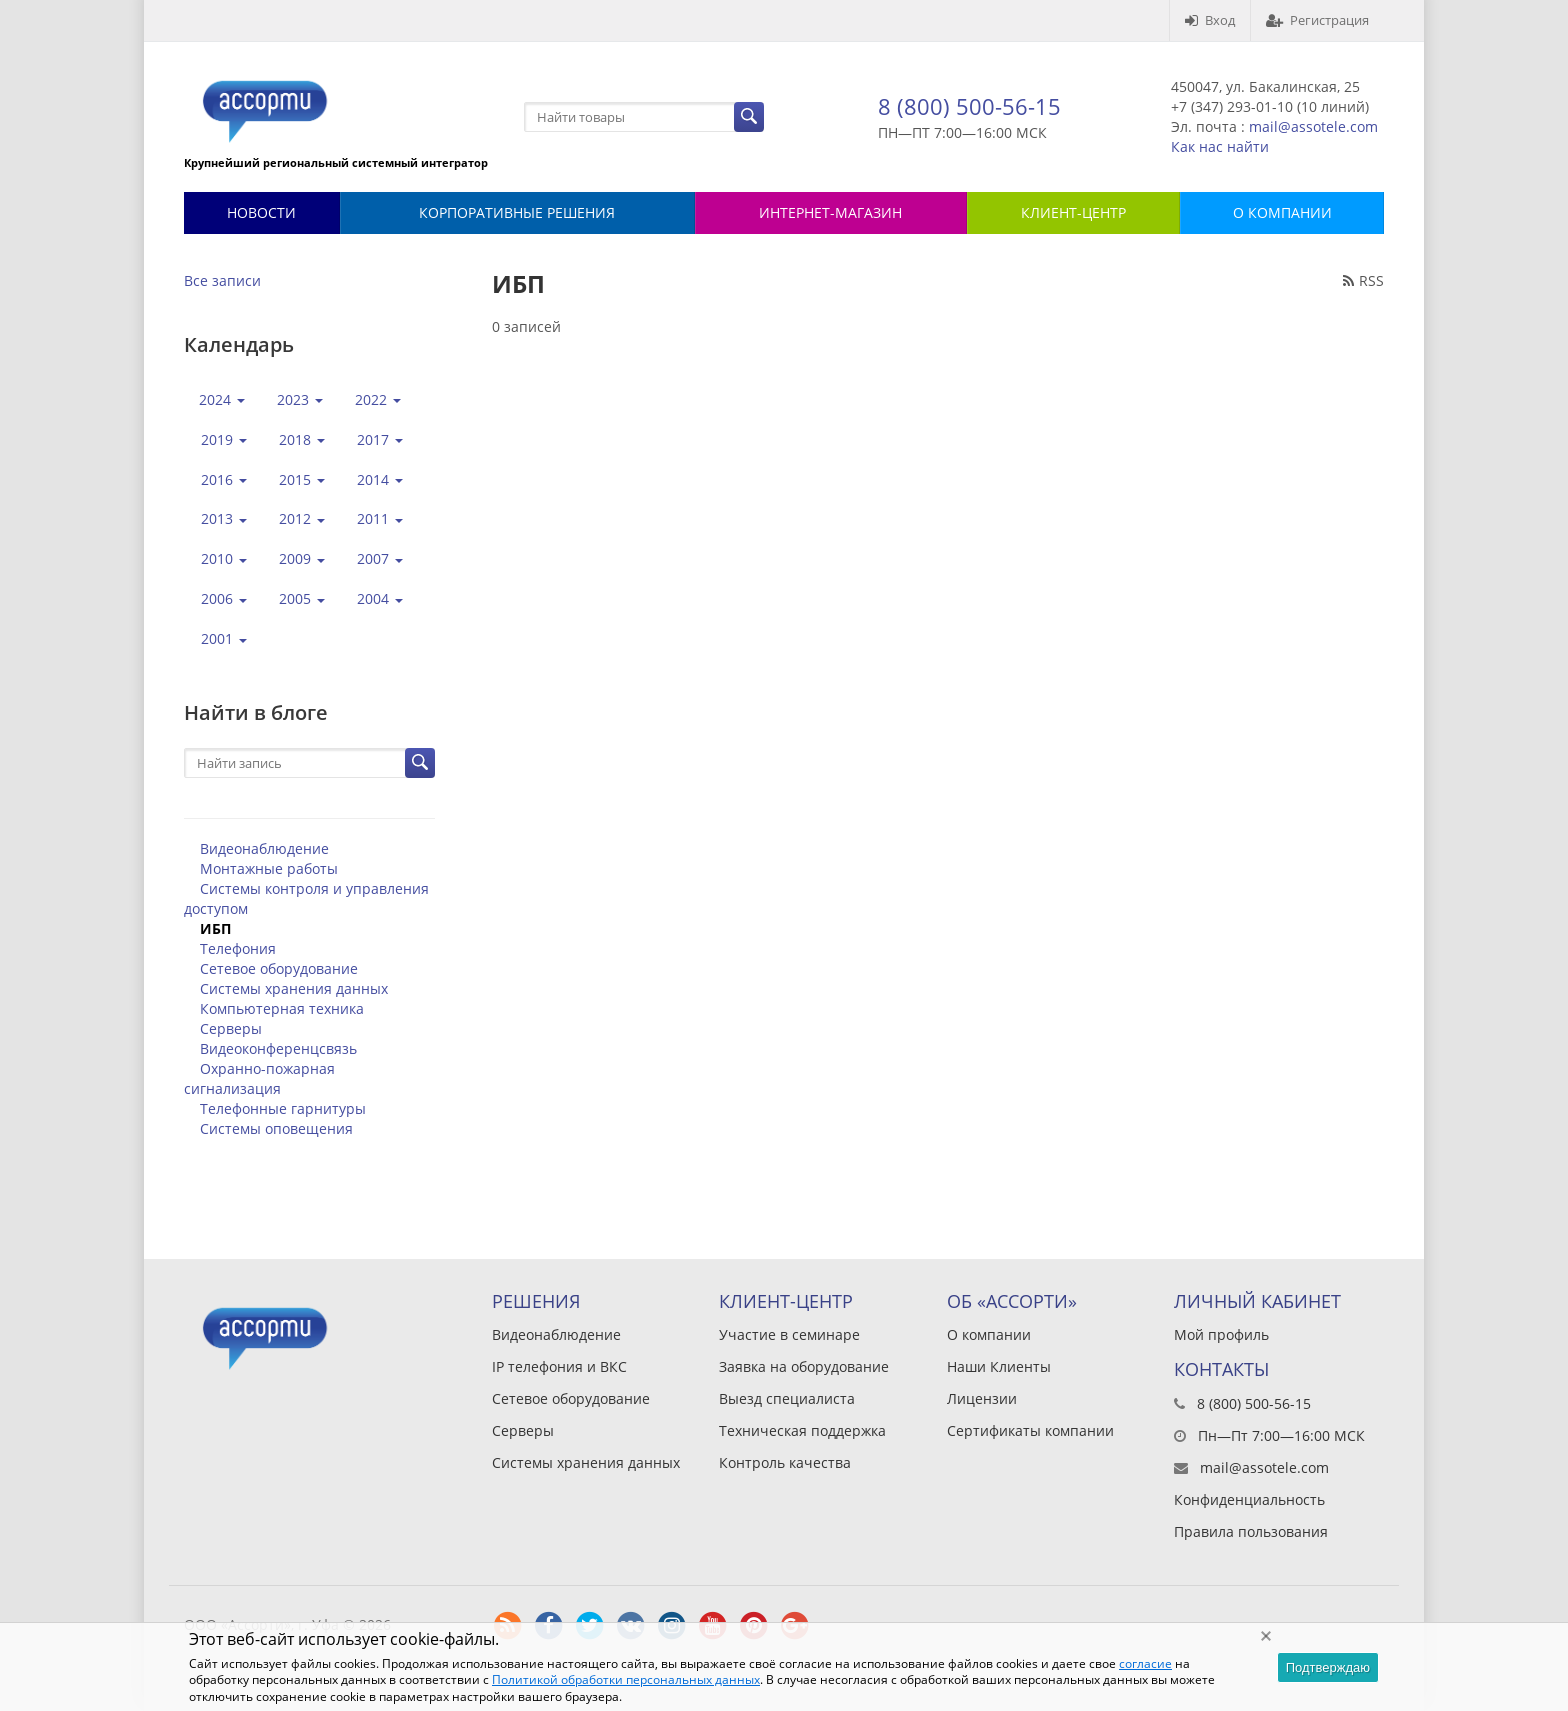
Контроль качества (785, 1462)
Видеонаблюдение (264, 848)
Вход (1210, 20)
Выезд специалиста (787, 1398)
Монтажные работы (269, 868)
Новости (261, 212)
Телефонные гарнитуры (283, 1108)
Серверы (231, 1028)
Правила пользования (1251, 1531)
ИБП (215, 928)
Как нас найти (1220, 146)
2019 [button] (224, 439)
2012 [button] (302, 518)
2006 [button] (224, 598)
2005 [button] (302, 598)
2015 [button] (302, 479)
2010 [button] (224, 558)
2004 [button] (380, 598)
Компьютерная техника (282, 1008)
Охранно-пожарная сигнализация (259, 1078)
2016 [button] (224, 479)
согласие (1145, 1663)
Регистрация (1317, 20)
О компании (989, 1334)
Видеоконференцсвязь (278, 1048)
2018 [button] (302, 439)
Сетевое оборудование (279, 968)
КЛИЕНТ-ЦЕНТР (1073, 212)
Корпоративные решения (517, 212)
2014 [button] (380, 479)
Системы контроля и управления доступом (306, 898)
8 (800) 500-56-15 (969, 106)
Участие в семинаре (789, 1334)
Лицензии (982, 1398)
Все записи (222, 280)
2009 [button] (302, 558)
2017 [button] (380, 439)
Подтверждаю (1328, 1667)
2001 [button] (224, 638)
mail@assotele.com (1313, 126)
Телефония (238, 948)
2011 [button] (380, 518)
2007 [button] (380, 558)
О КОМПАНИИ (1282, 212)
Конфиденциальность (1249, 1499)
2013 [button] (224, 518)
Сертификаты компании (1030, 1430)
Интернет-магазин (830, 212)
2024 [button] (222, 399)
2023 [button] (300, 399)
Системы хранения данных (294, 988)
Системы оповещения (276, 1128)
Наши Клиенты (999, 1366)
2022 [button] (378, 399)
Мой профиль (1221, 1334)
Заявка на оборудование (804, 1366)
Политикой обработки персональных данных (626, 1679)
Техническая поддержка (802, 1430)
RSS (1363, 280)
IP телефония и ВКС (559, 1366)
